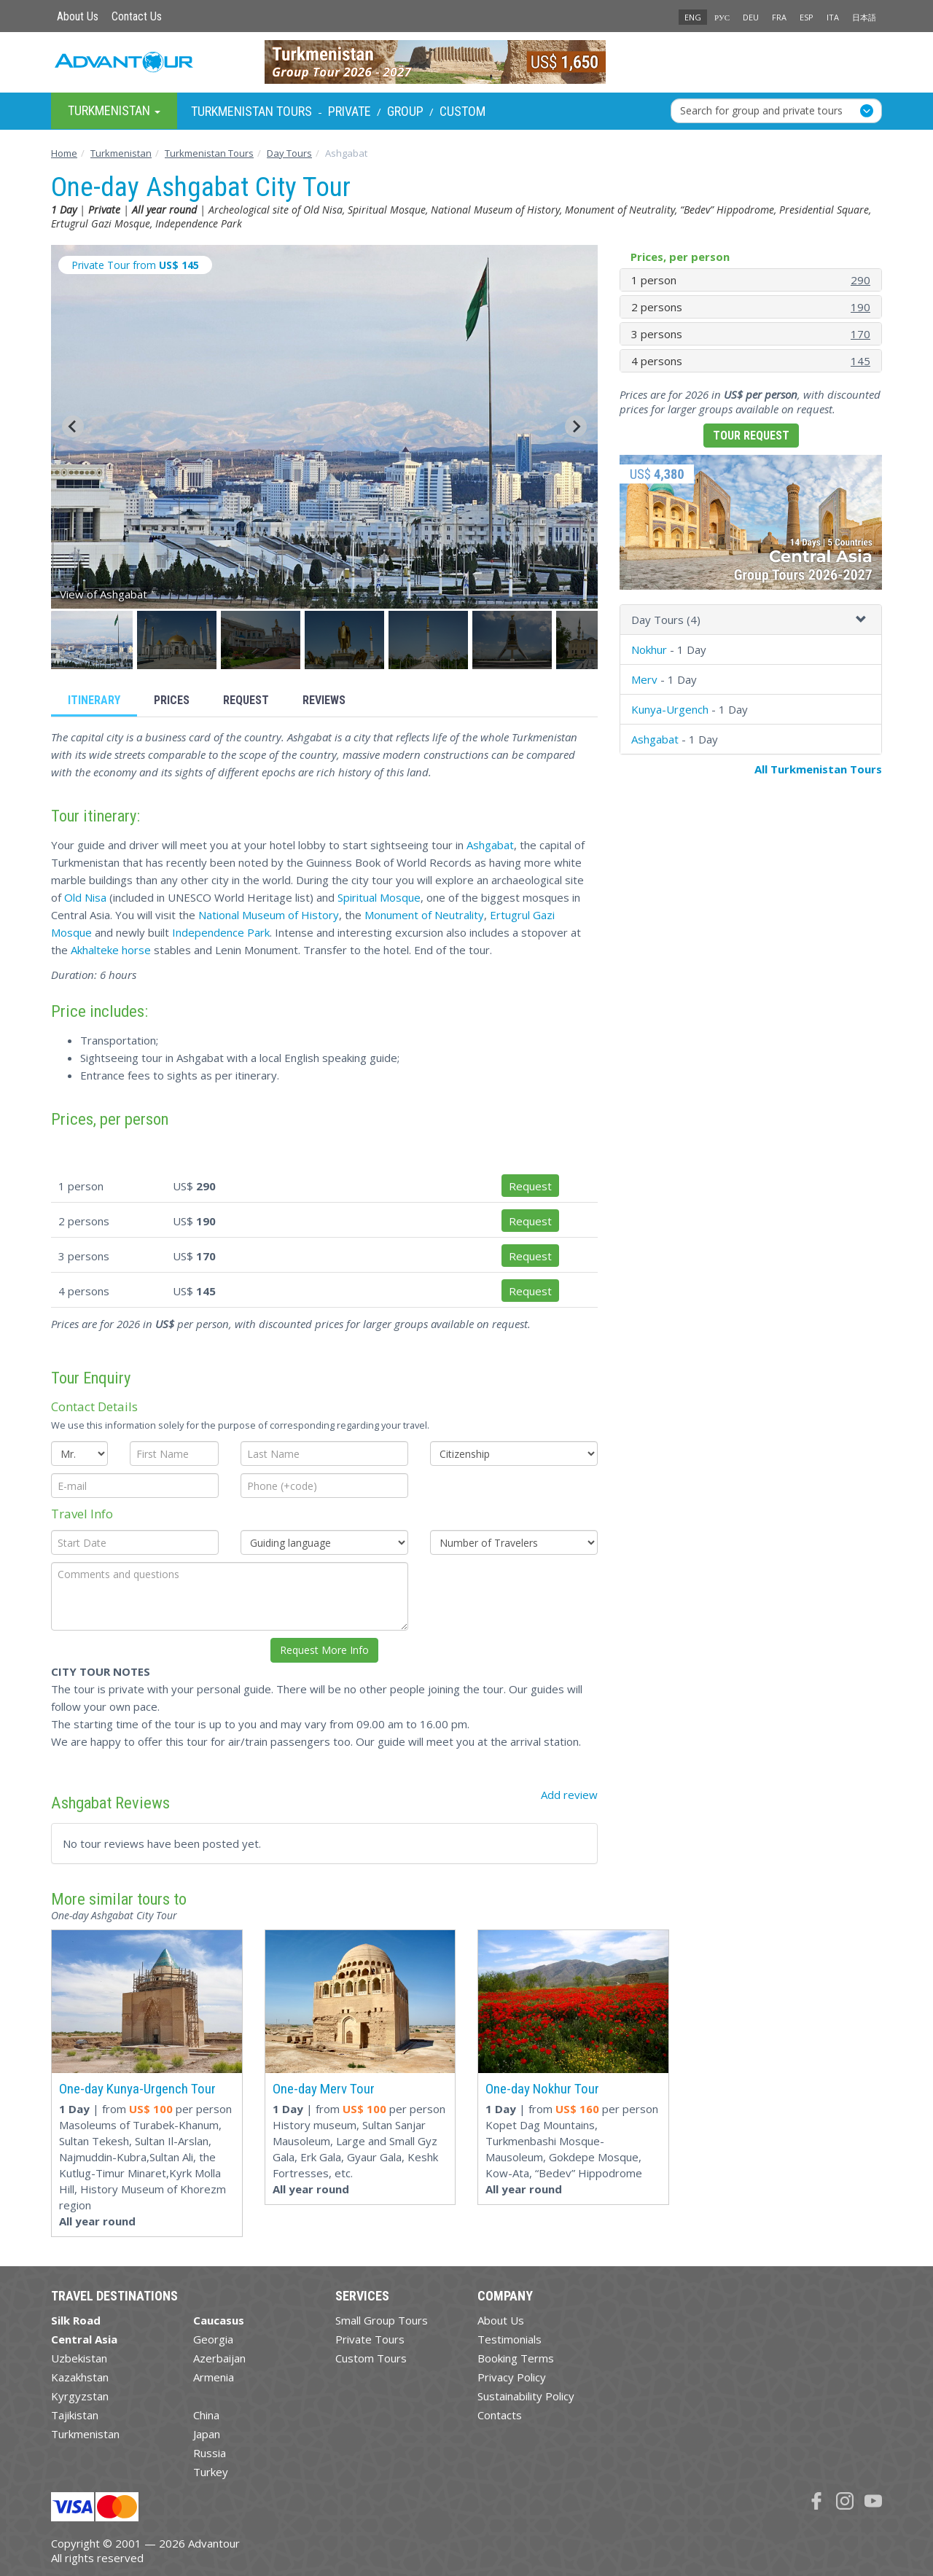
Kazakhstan (80, 2377)
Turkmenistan (85, 2434)
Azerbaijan (219, 2358)
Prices (172, 700)
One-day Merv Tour (324, 2088)
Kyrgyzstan (80, 2396)
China (206, 2415)
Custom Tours (371, 2358)
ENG (692, 17)
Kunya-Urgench (669, 709)
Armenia (213, 2377)
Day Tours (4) (665, 619)
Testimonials (509, 2339)
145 (860, 361)
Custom (462, 111)
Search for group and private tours (761, 110)
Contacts (499, 2415)
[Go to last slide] (73, 426)
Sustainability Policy (525, 2396)
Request (246, 700)
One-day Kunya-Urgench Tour (137, 2088)
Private (349, 111)
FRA (779, 17)
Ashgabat (490, 845)
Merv (644, 679)
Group (405, 111)
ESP (806, 17)
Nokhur (649, 649)
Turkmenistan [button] (114, 110)
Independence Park (221, 932)
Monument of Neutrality (424, 915)
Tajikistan (74, 2415)
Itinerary (94, 700)
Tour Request (751, 435)
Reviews (324, 700)
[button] (93, 640)
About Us (77, 16)
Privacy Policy (511, 2377)
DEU (751, 17)
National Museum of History (268, 915)
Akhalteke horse (111, 949)
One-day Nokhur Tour (542, 2088)
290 (860, 280)
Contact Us (137, 16)
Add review (569, 1794)
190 (860, 307)
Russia (209, 2453)
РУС (722, 17)
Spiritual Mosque (379, 897)
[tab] (750, 620)
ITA (833, 17)
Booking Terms (515, 2358)
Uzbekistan (79, 2358)
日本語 (864, 17)
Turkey (210, 2471)
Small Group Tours (381, 2320)
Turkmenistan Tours (251, 111)
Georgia (213, 2339)
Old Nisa (85, 897)
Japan (206, 2434)
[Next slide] (576, 426)
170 (860, 334)
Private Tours (370, 2339)
